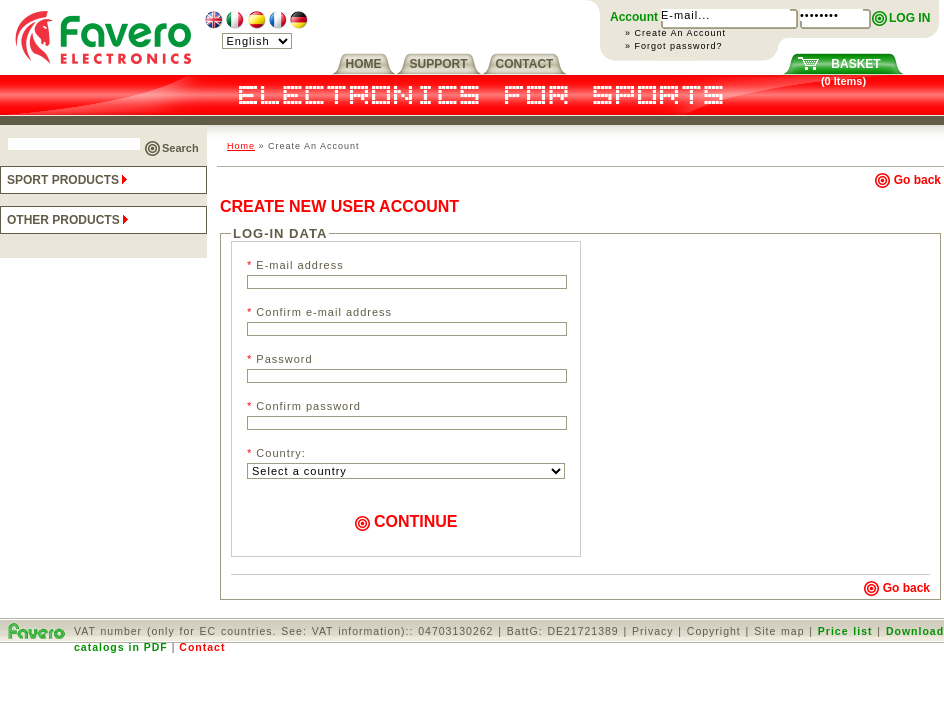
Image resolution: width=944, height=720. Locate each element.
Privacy (652, 631)
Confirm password (304, 406)
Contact (202, 647)
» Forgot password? (674, 46)
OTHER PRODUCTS (69, 220)
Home (241, 146)
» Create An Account (675, 33)
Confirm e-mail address (319, 312)
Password (280, 359)
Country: (276, 453)
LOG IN (909, 18)
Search (180, 148)
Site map (779, 631)
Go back (908, 180)
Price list (845, 631)
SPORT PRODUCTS (69, 180)
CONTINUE (406, 521)
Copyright (714, 631)
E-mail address (295, 265)
